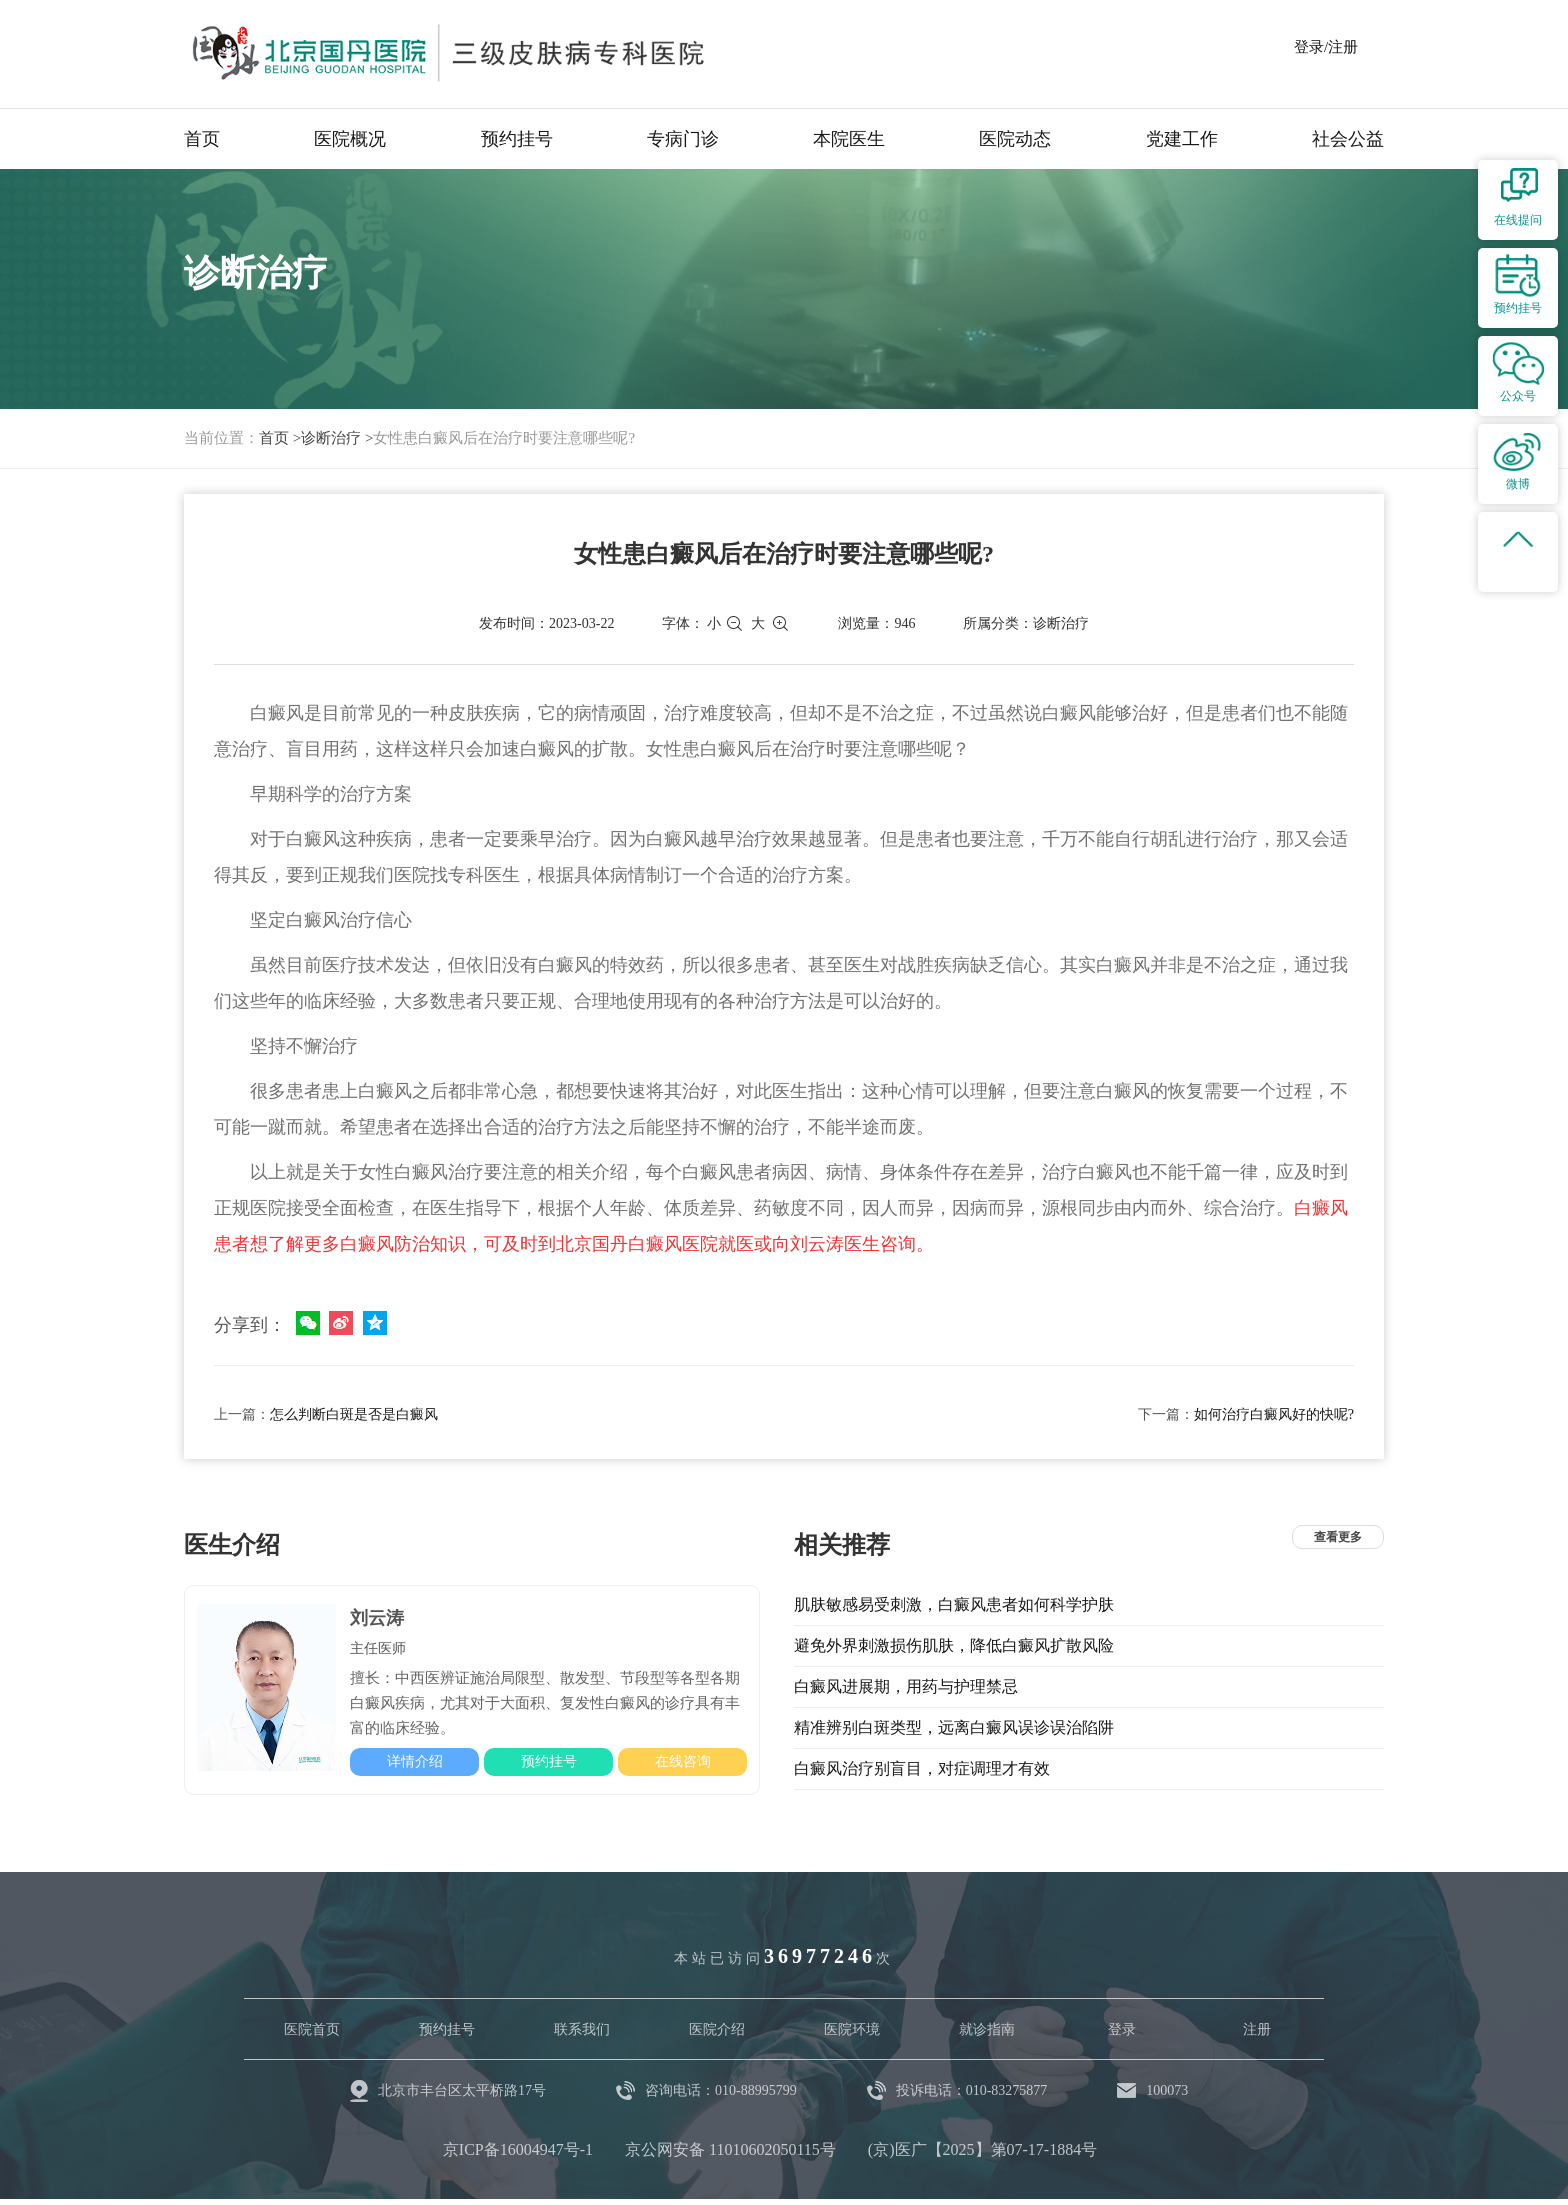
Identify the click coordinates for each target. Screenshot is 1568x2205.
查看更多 (1338, 1537)
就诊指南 (987, 2029)
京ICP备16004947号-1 (518, 2149)
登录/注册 (1326, 47)
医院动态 (1015, 139)
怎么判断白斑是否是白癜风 (354, 1414)
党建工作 (1182, 139)
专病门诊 (683, 139)
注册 (1257, 2029)
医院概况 (350, 139)
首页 (202, 139)
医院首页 (312, 2029)
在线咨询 (683, 1761)
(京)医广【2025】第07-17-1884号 (982, 2149)
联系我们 (582, 2029)
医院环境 (852, 2029)
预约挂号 (517, 139)
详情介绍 (415, 1761)
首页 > (280, 438)
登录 (1122, 2029)
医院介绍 (717, 2029)
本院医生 (849, 139)
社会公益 (1348, 139)
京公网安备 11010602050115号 (730, 2149)
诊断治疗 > (337, 438)
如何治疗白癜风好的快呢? (1274, 1414)
